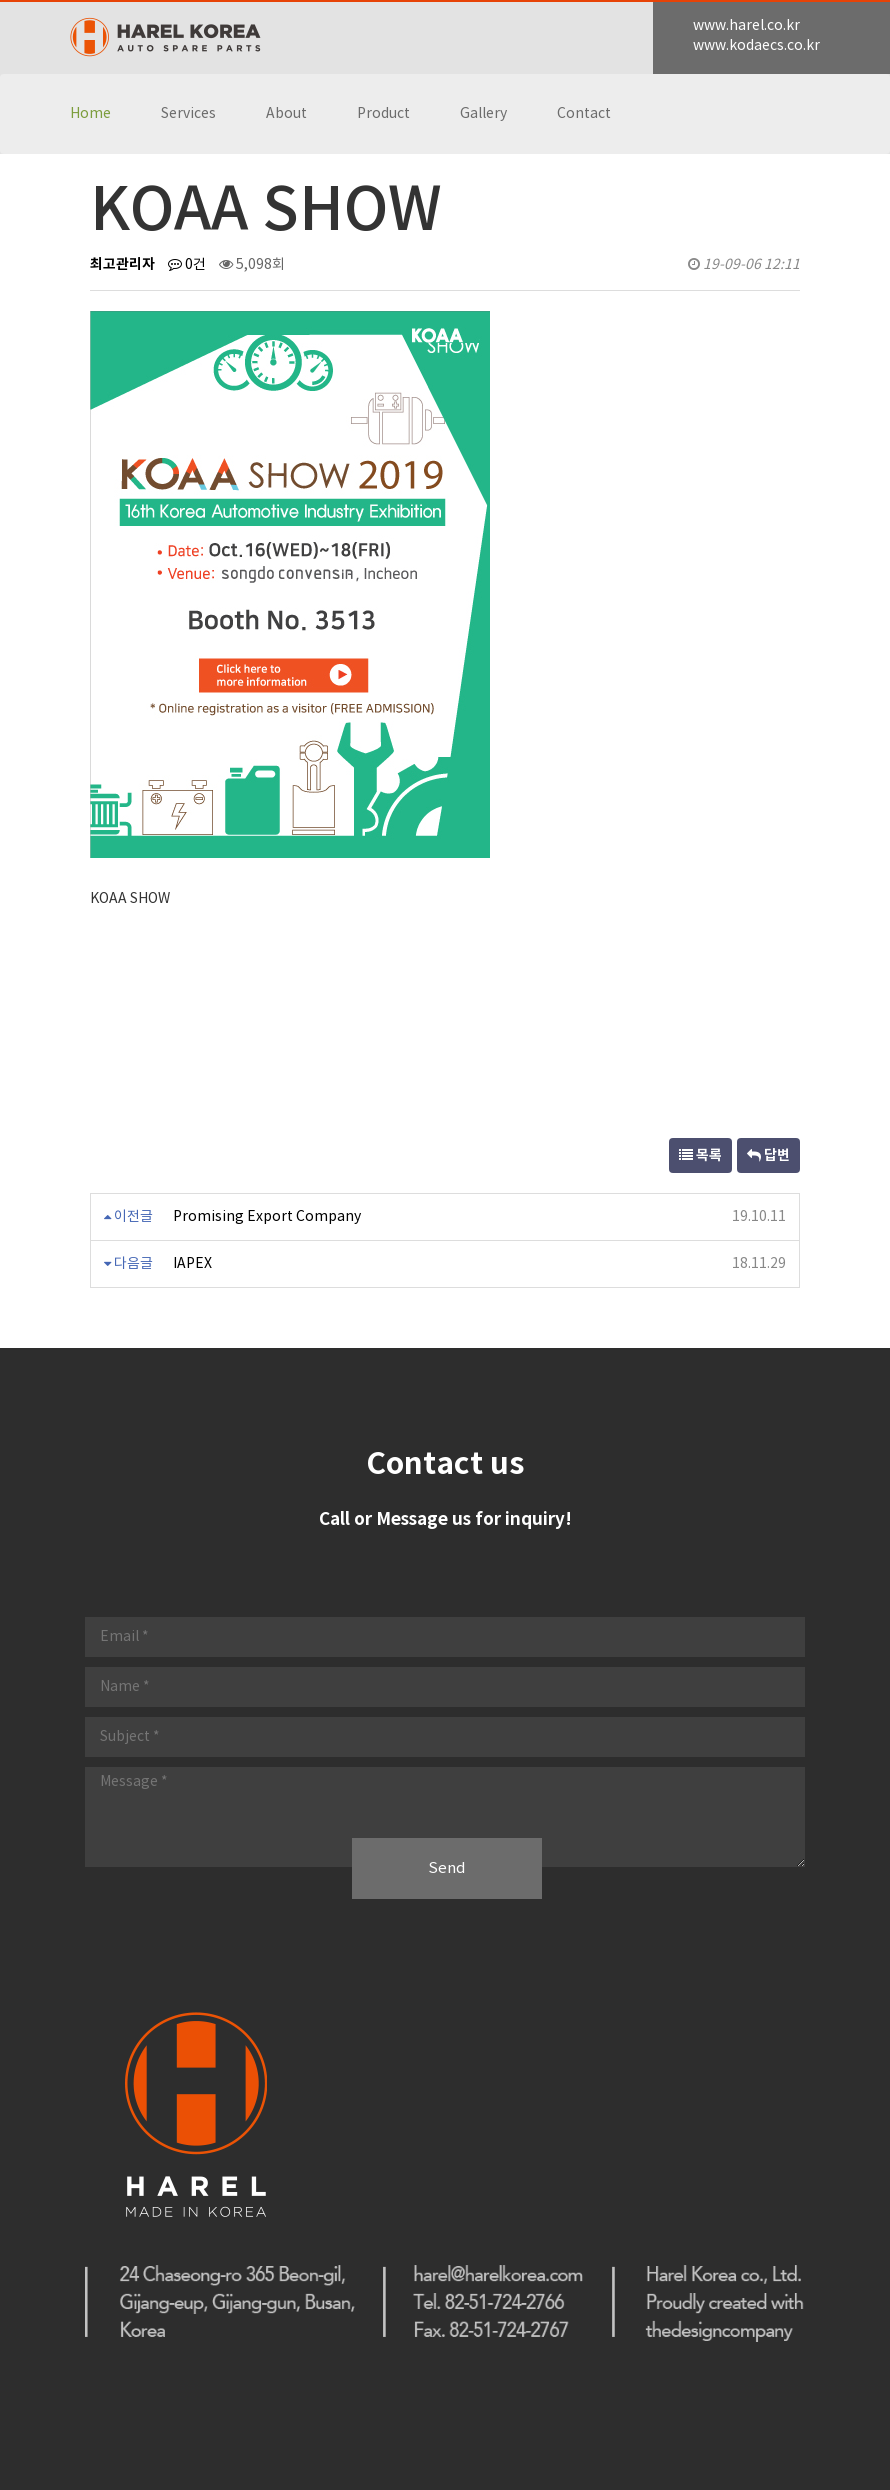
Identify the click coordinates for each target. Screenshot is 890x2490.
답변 (768, 1155)
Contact (584, 114)
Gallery (483, 114)
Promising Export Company (267, 1217)
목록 (700, 1155)
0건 (187, 265)
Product (383, 114)
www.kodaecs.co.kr (756, 46)
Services (188, 114)
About (286, 114)
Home (90, 114)
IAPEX (192, 1264)
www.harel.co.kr (746, 26)
